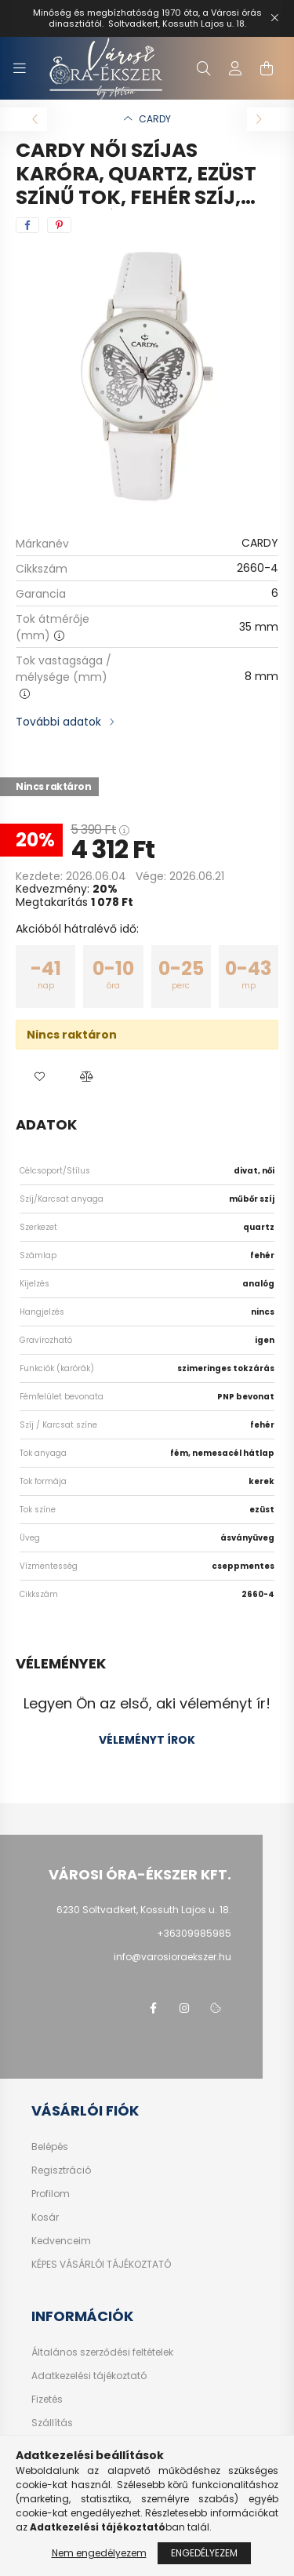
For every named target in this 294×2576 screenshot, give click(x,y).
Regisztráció (61, 2170)
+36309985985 (194, 1933)
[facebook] (27, 225)
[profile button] (235, 68)
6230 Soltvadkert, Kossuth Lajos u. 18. (143, 1909)
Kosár (45, 2217)
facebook (153, 2008)
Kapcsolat (56, 2446)
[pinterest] (59, 225)
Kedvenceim (61, 2241)
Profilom (50, 2194)
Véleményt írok (147, 1740)
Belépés (49, 2146)
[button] (39, 1077)
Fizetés (47, 2399)
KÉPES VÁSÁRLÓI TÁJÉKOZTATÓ (101, 2264)
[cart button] (266, 68)
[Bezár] (274, 18)
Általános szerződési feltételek (102, 2352)
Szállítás (52, 2423)
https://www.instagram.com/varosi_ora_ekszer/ (184, 2008)
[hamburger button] (19, 68)
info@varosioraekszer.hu (172, 1956)
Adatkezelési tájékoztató (89, 2375)
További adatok (58, 722)
